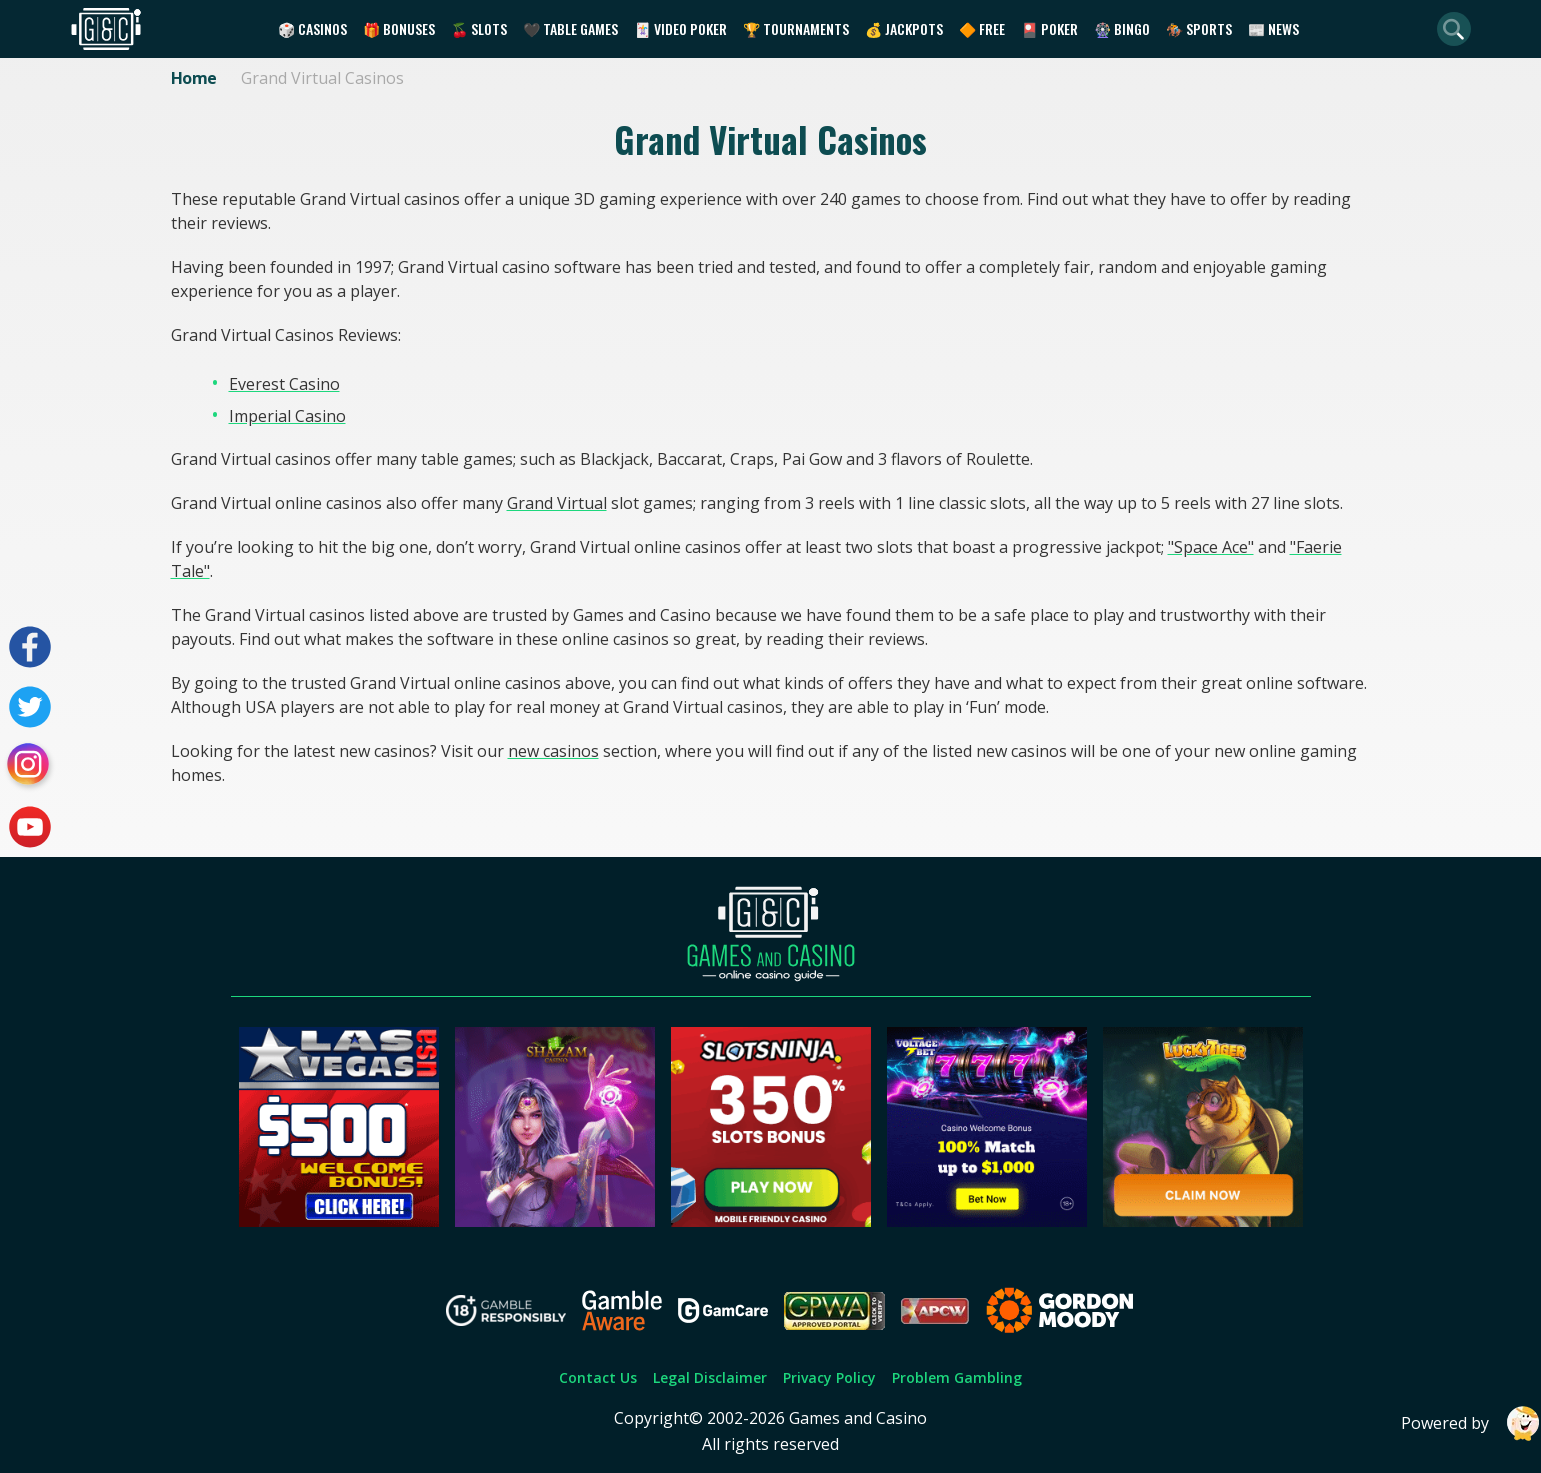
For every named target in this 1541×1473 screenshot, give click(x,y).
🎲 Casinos (312, 28)
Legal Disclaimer (710, 1377)
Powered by (1471, 1423)
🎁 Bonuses (399, 28)
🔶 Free (982, 28)
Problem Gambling (957, 1377)
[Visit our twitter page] (30, 707)
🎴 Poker (1049, 28)
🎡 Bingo (1122, 28)
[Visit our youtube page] (30, 827)
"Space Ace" (1211, 547)
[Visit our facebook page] (30, 647)
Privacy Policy (829, 1377)
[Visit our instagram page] (30, 767)
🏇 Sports (1199, 28)
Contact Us (598, 1377)
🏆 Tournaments (796, 28)
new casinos (553, 751)
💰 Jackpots (904, 28)
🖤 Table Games (570, 28)
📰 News (1273, 28)
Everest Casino (284, 384)
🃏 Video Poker (680, 28)
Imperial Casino (287, 416)
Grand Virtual (557, 503)
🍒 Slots (479, 28)
